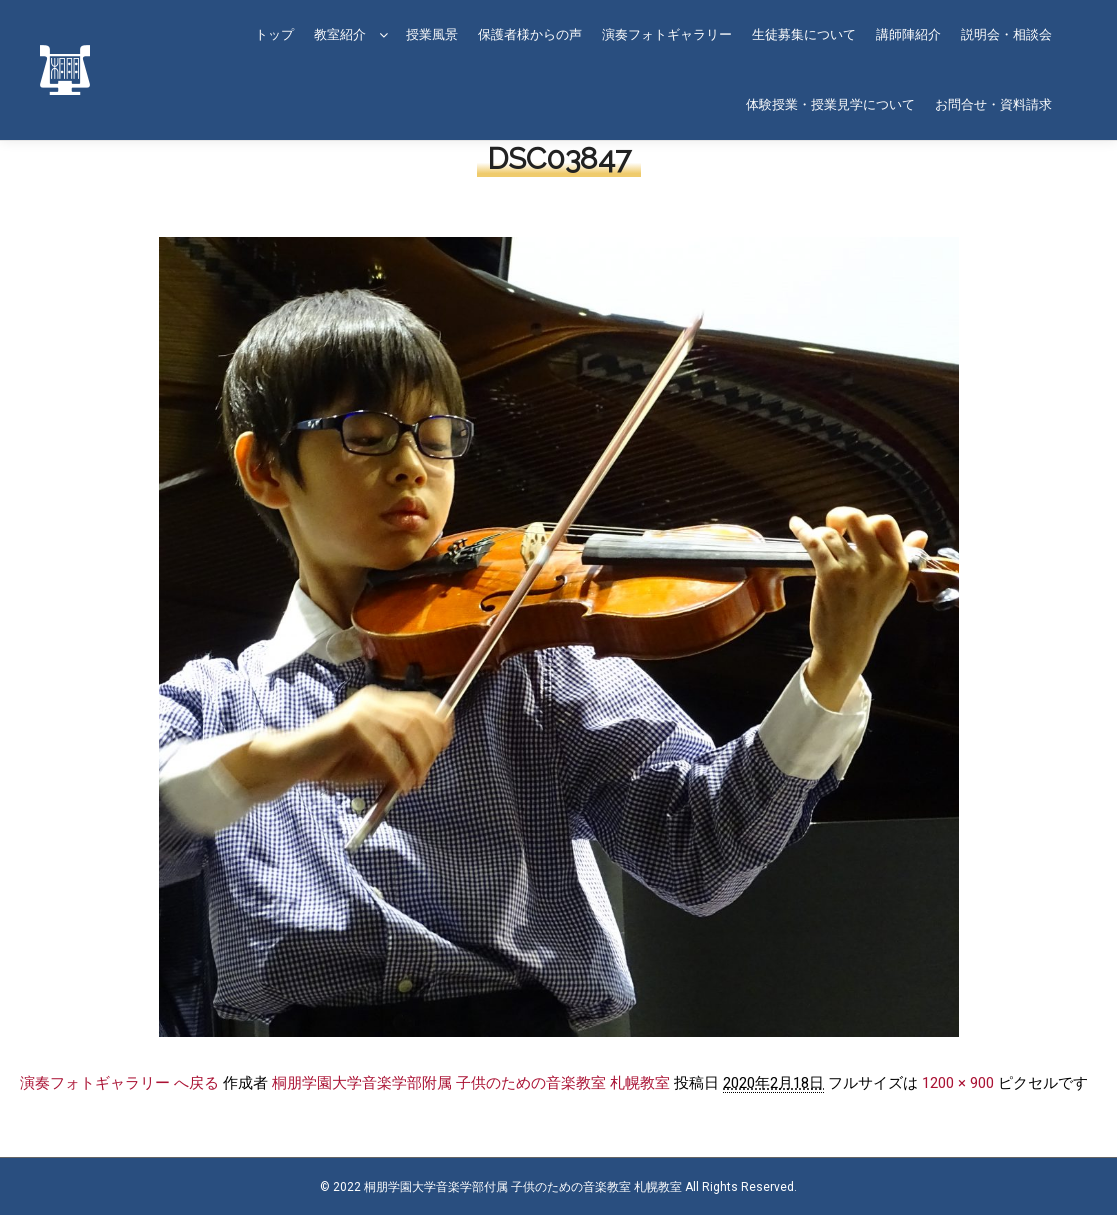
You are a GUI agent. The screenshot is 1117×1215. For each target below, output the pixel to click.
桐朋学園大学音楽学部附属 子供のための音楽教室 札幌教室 (471, 1083)
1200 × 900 (958, 1083)
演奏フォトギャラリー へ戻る (119, 1083)
